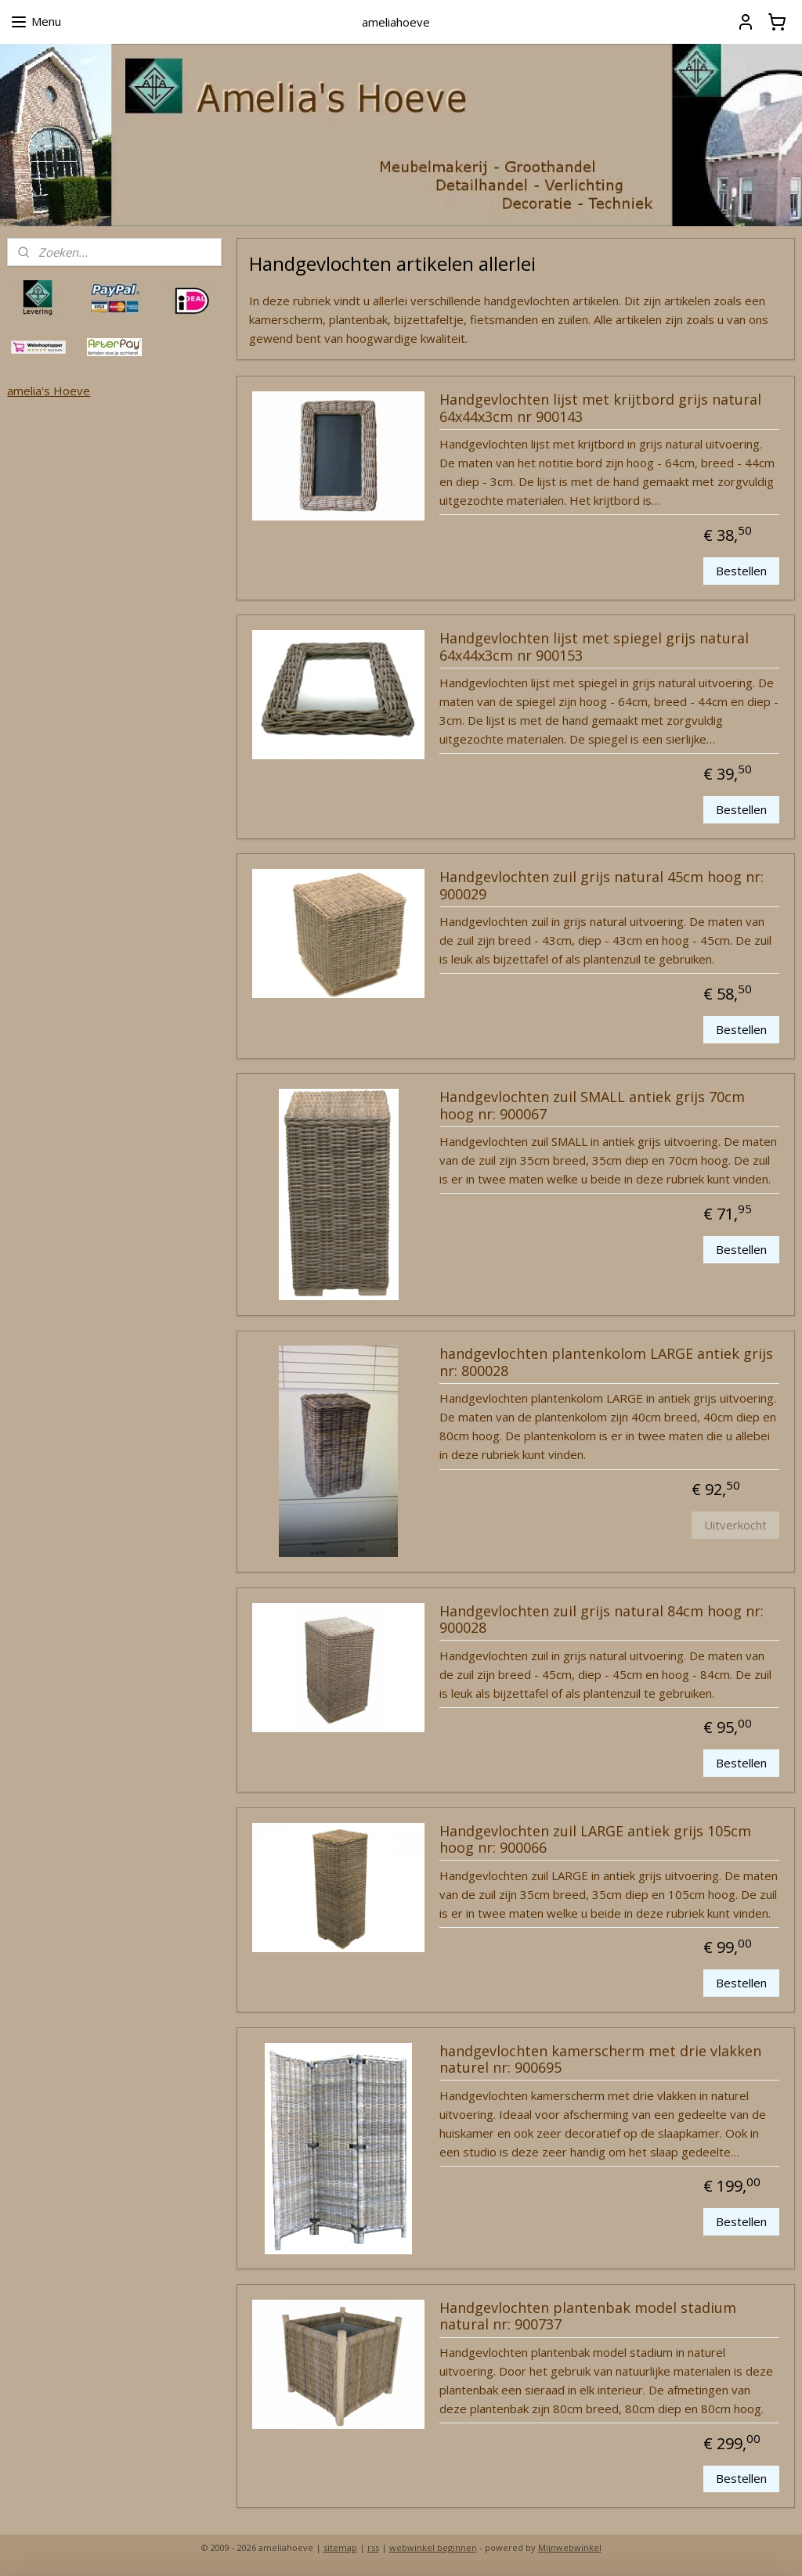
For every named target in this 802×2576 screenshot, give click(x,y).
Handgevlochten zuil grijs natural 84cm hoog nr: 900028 (601, 1619)
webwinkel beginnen (433, 2547)
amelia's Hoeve (48, 390)
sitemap (340, 2547)
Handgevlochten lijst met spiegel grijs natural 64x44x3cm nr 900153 (593, 647)
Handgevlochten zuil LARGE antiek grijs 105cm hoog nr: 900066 (594, 1839)
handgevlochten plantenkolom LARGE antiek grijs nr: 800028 (605, 1363)
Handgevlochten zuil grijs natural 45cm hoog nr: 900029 (601, 886)
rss (373, 2547)
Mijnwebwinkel (570, 2547)
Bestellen (741, 570)
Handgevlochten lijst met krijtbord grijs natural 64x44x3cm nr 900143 (599, 408)
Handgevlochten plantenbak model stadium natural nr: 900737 (587, 2316)
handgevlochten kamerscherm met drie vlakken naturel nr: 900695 (599, 2059)
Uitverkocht (735, 1525)
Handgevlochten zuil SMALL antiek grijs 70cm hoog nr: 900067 (591, 1106)
